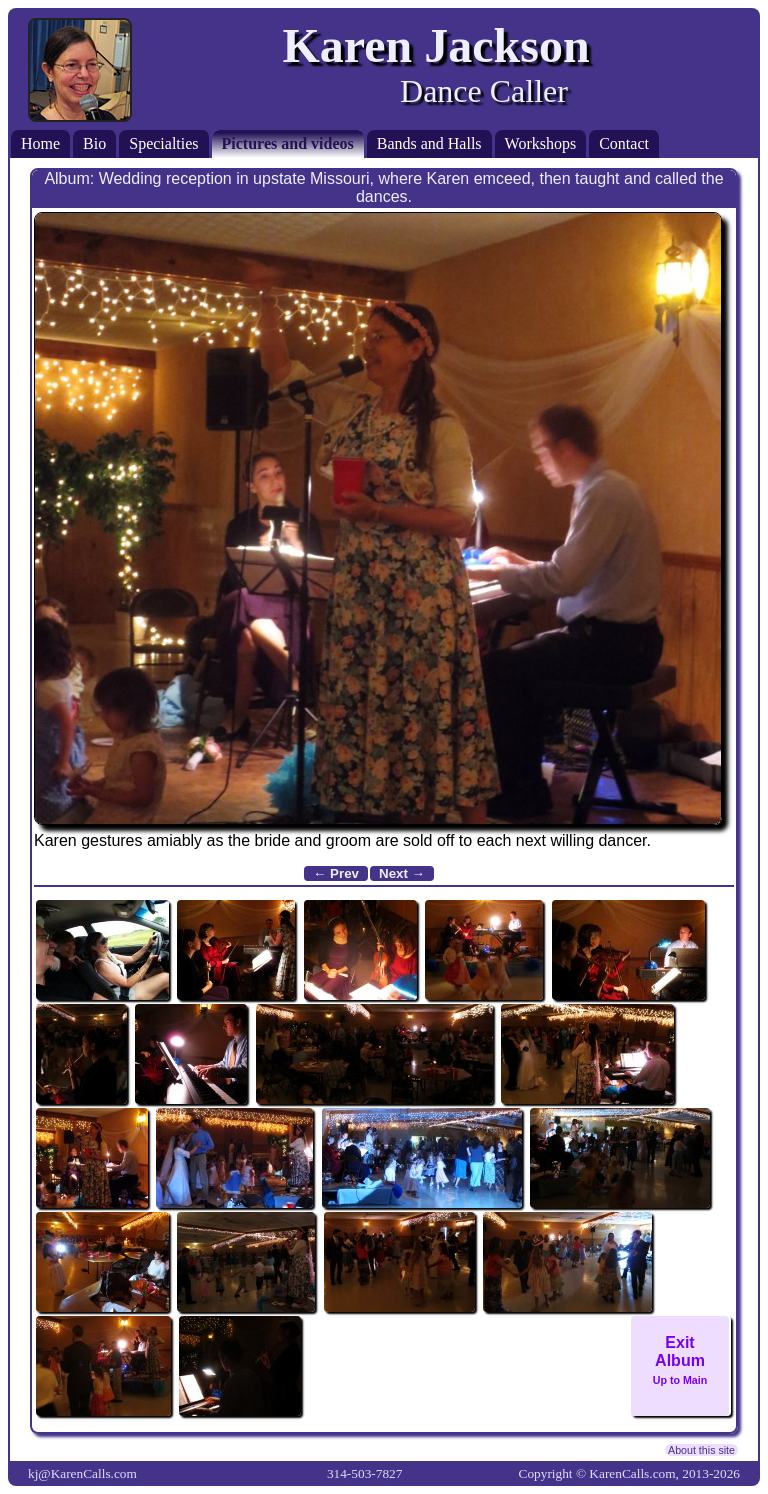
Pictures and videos (288, 143)
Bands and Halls (429, 143)
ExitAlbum (680, 1360)
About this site (701, 1450)
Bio (94, 143)
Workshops (541, 143)
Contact (624, 143)
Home (40, 143)
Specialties (163, 143)
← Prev (336, 873)
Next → (402, 873)
